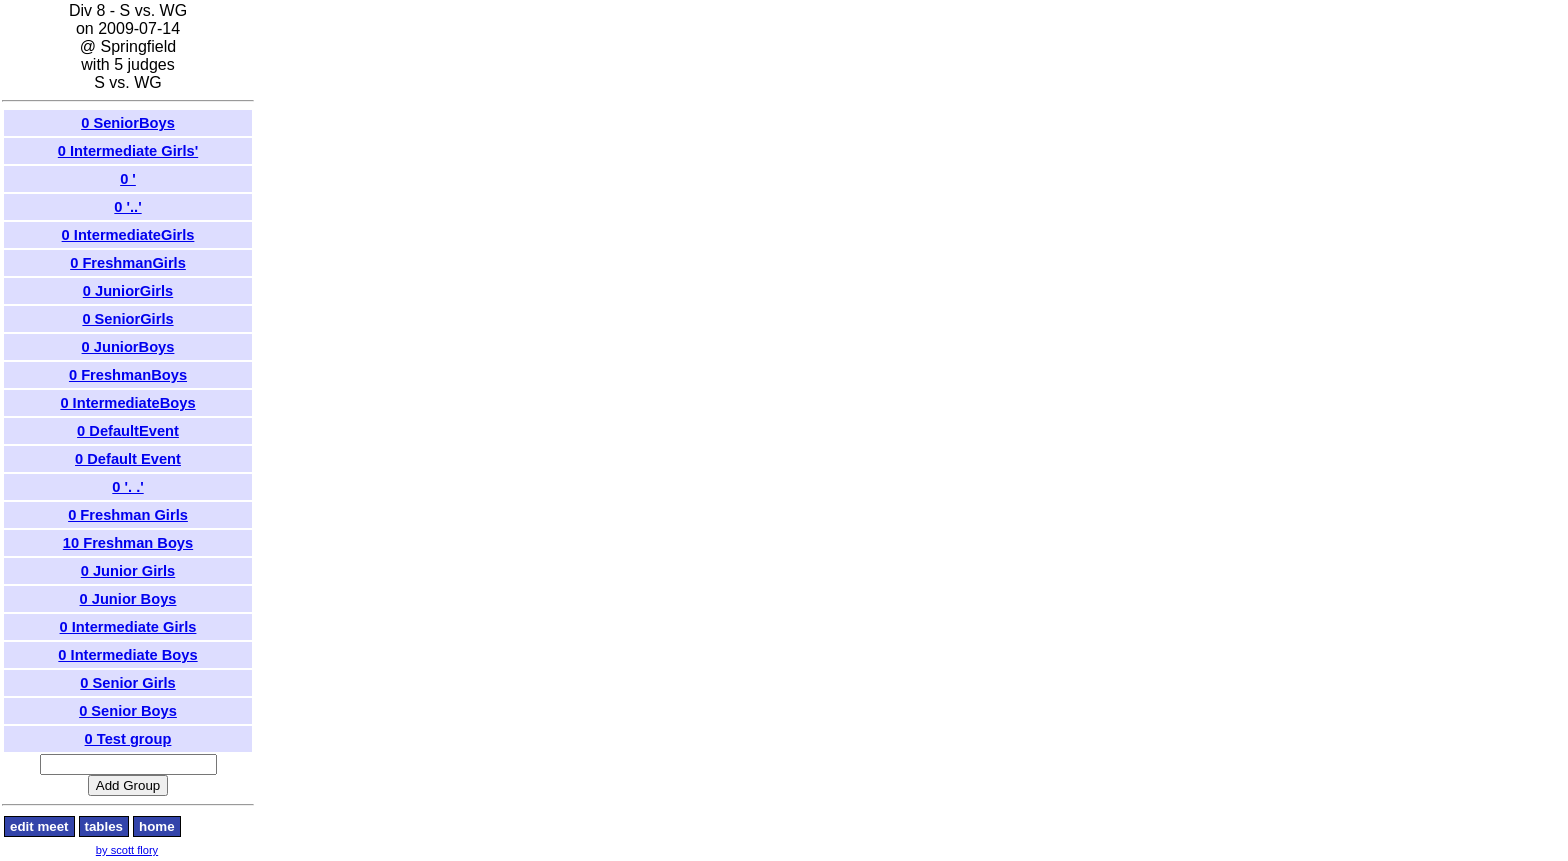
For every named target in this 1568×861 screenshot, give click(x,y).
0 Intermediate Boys (127, 655)
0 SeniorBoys (128, 123)
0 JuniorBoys (128, 347)
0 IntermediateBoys (127, 403)
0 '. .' (127, 487)
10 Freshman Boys (128, 543)
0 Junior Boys (128, 599)
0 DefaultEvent (128, 431)
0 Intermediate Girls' (128, 151)
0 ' (128, 179)
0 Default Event (128, 459)
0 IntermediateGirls (128, 235)
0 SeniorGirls (127, 319)
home (157, 826)
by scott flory (127, 850)
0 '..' (127, 207)
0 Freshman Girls (128, 515)
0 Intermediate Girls (128, 627)
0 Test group (128, 739)
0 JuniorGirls (128, 291)
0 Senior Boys (128, 711)
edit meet (39, 826)
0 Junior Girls (128, 571)
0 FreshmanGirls (128, 263)
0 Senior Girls (127, 683)
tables (104, 826)
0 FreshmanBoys (128, 375)
